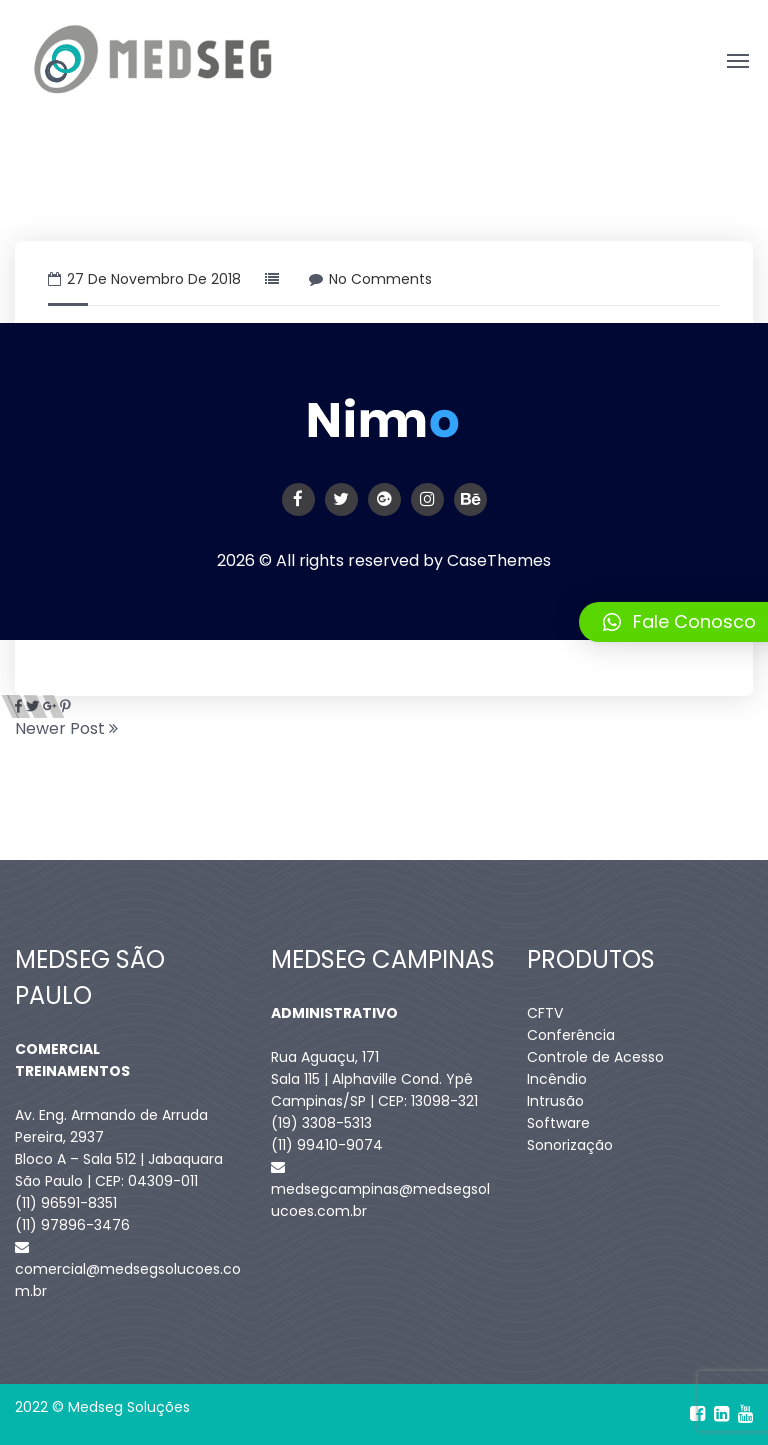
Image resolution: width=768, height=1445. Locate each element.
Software (558, 1123)
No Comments (370, 279)
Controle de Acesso (595, 1057)
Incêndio (557, 1079)
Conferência (571, 1035)
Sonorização (570, 1145)
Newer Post (66, 728)
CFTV (545, 1013)
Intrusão (555, 1101)
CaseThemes (499, 560)
